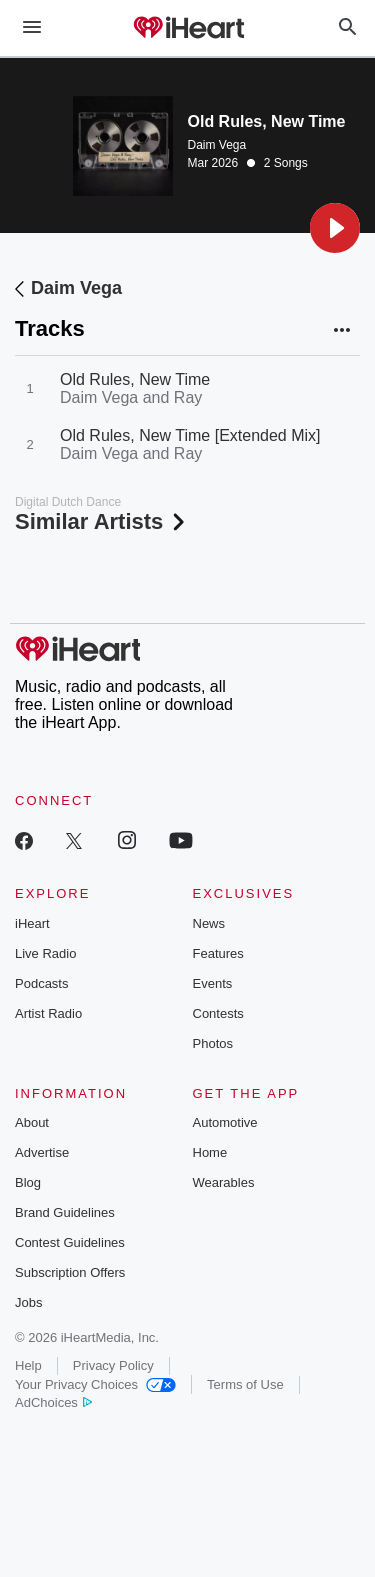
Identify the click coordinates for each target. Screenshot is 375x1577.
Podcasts (41, 983)
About (32, 1122)
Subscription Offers (70, 1272)
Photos (213, 1043)
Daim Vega (217, 145)
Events (213, 983)
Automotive (225, 1122)
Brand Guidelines (65, 1212)
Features (218, 953)
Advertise (42, 1152)
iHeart (32, 923)
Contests (218, 1013)
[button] (335, 228)
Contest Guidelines (70, 1242)
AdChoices (53, 1402)
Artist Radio (48, 1013)
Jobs (28, 1302)
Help (28, 1365)
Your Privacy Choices (95, 1384)
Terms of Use (245, 1384)
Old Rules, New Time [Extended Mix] (190, 435)
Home (210, 1152)
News (209, 923)
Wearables (224, 1182)
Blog (28, 1182)
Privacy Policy (113, 1365)
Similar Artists (102, 521)
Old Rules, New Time (135, 379)
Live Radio (45, 953)
